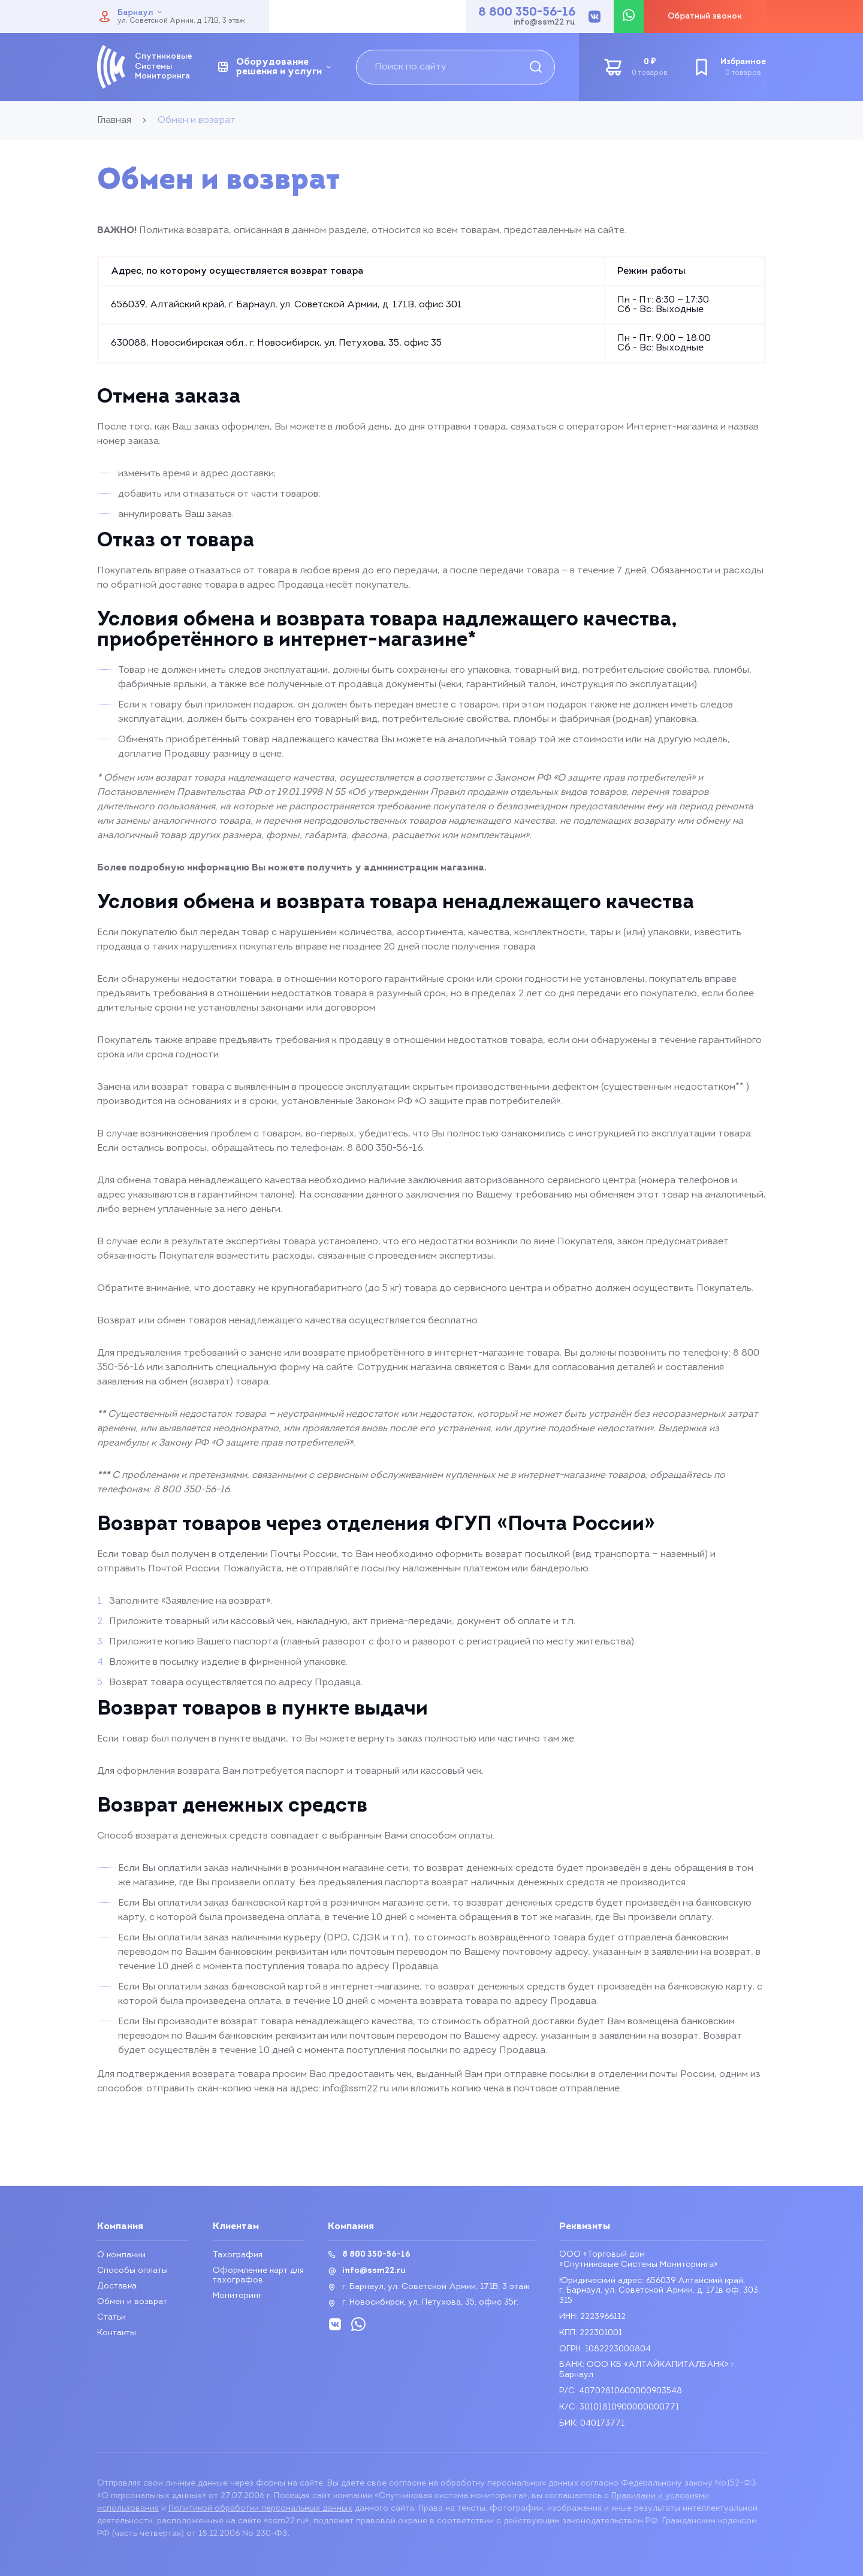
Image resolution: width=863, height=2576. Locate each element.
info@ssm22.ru (544, 23)
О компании (121, 2255)
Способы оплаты (132, 2270)
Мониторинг (237, 2295)
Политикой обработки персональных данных (260, 2508)
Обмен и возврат (132, 2301)
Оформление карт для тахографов (258, 2275)
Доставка (117, 2286)
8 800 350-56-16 (526, 13)
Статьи (111, 2317)
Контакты (116, 2333)
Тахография (237, 2255)
